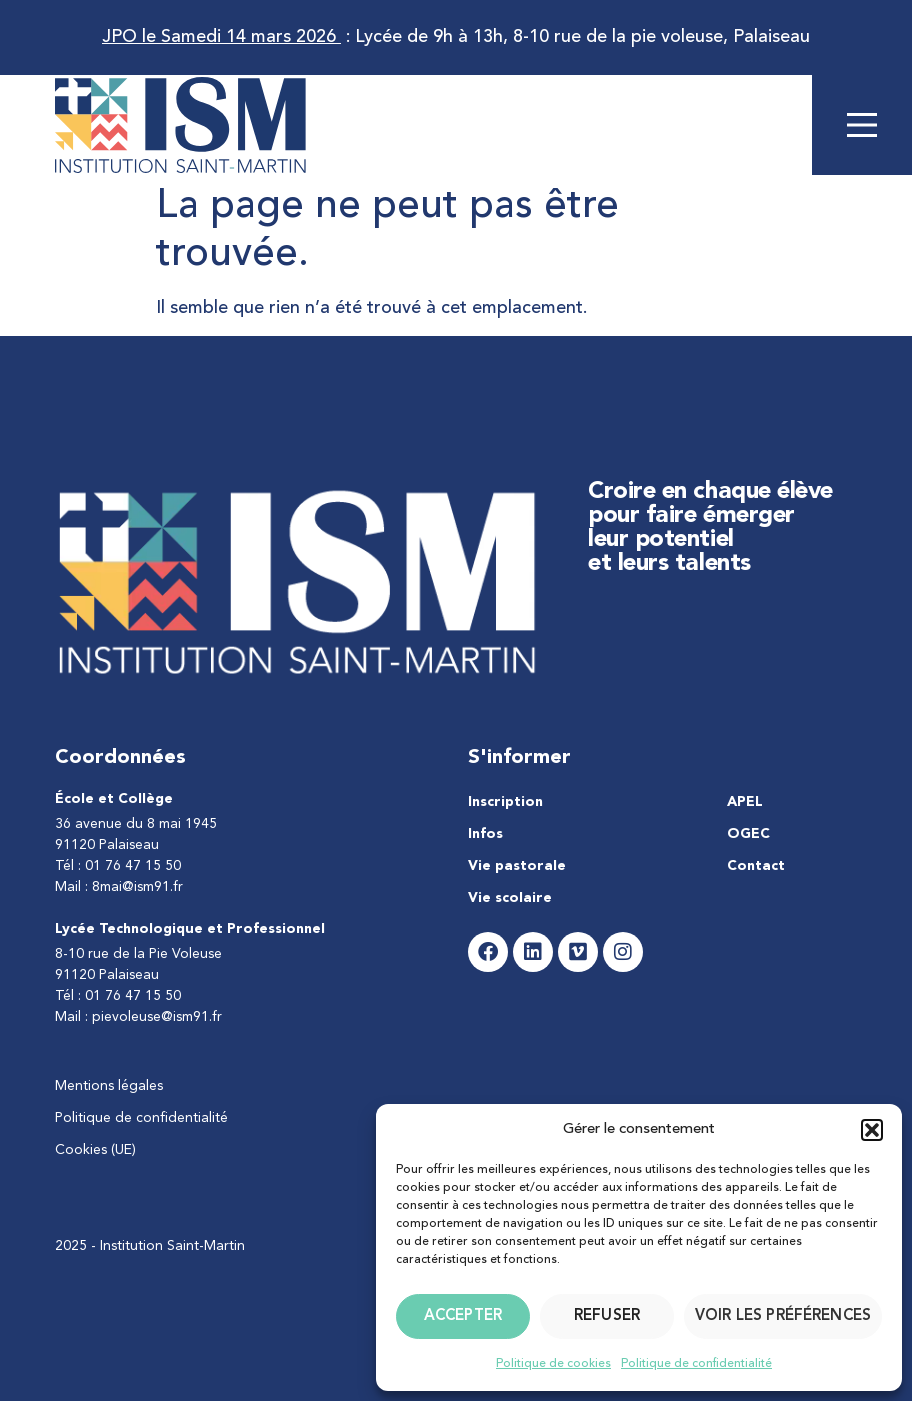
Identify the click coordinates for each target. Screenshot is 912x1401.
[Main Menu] (862, 125)
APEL (745, 802)
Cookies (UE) (95, 1150)
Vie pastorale (517, 866)
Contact (756, 866)
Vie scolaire (510, 898)
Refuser (607, 1316)
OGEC (748, 834)
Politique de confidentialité (696, 1364)
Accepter (463, 1316)
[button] (872, 1130)
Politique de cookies (553, 1364)
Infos (485, 834)
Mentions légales (109, 1086)
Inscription (505, 802)
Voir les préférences (783, 1316)
